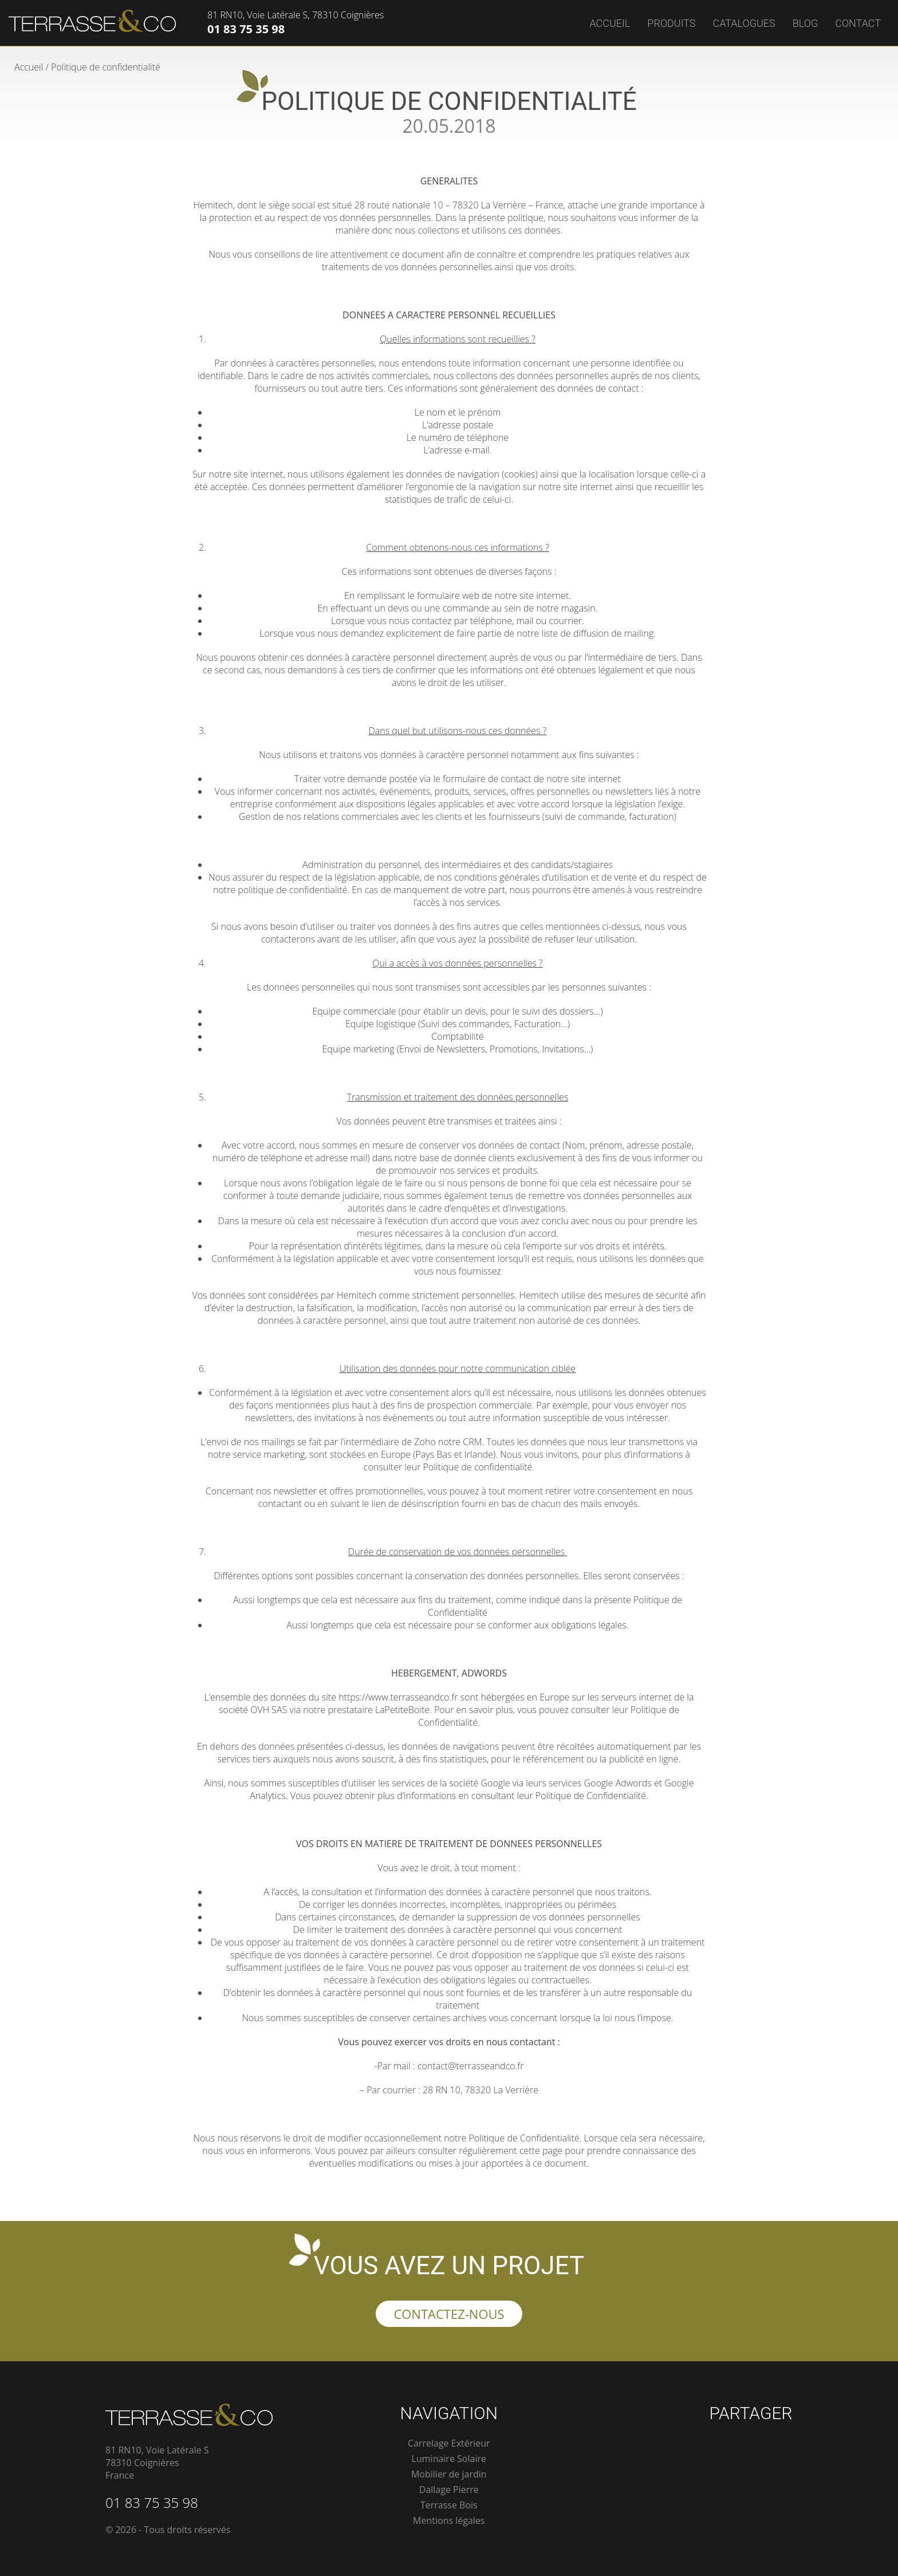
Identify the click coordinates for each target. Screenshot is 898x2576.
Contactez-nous (448, 2313)
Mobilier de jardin (449, 2474)
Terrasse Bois (449, 2505)
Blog (805, 23)
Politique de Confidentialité (590, 1795)
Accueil (609, 23)
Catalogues (744, 23)
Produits (671, 23)
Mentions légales (449, 2520)
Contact (858, 23)
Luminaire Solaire (449, 2458)
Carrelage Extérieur (449, 2443)
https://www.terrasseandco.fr (398, 1697)
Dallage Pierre (449, 2489)
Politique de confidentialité (478, 1467)
